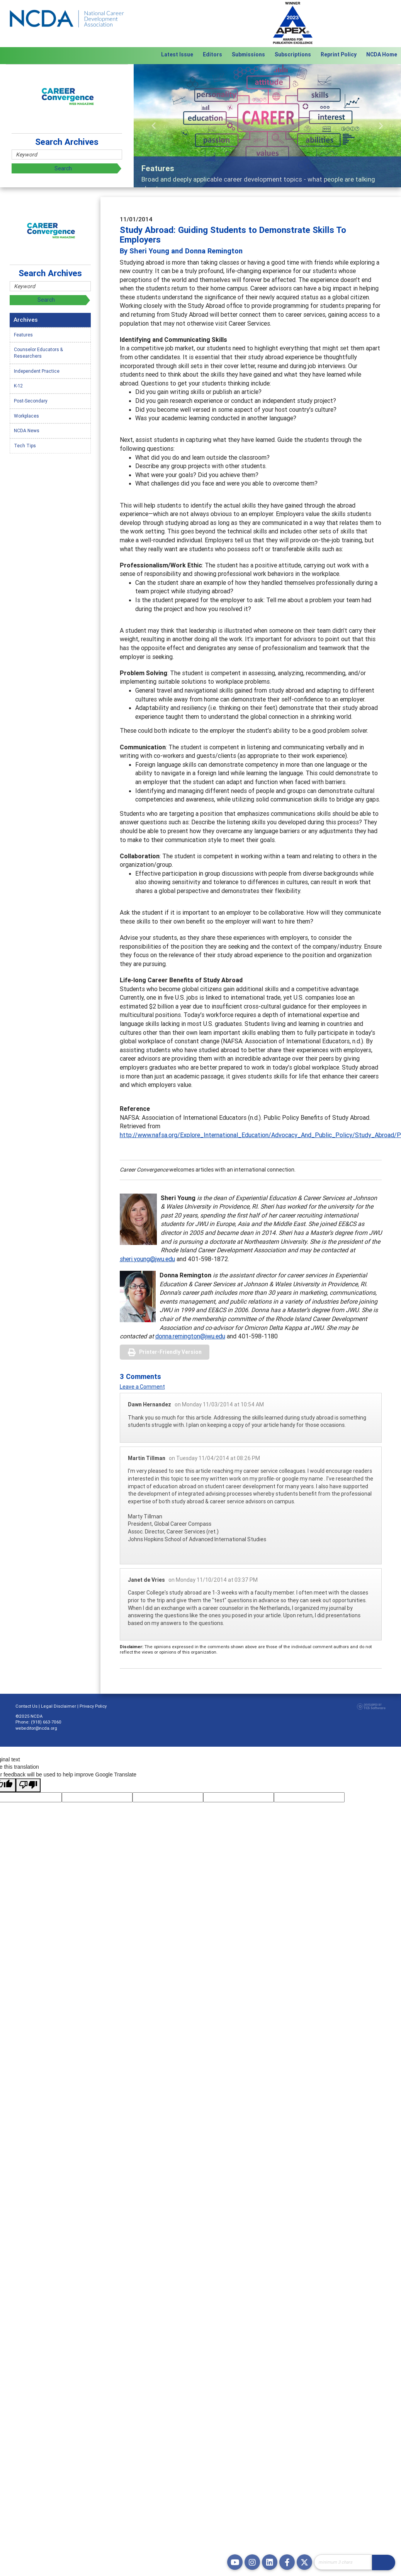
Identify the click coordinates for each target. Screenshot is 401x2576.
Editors (212, 54)
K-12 (18, 386)
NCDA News (26, 430)
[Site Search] (343, 2562)
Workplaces (26, 416)
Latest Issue (177, 54)
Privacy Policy (93, 1706)
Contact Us (26, 1706)
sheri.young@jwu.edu (147, 1259)
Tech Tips (25, 445)
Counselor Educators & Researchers (38, 352)
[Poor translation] (28, 1785)
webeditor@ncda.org (36, 1728)
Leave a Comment (142, 1386)
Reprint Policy (339, 54)
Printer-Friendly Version (170, 1351)
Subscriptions (293, 54)
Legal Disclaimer (58, 1706)
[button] (154, 125)
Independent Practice (36, 371)
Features (23, 335)
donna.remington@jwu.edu (190, 1336)
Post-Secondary (31, 401)
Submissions (248, 54)
